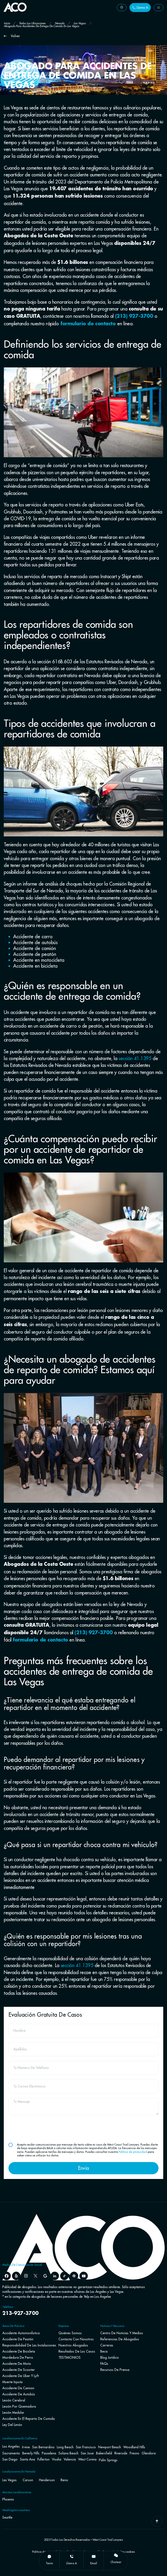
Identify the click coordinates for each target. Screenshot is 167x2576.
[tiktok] (64, 2276)
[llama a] (71, 2556)
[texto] (49, 2556)
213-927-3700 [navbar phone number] (20, 2313)
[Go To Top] (156, 2521)
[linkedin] (54, 2276)
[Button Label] (122, 7)
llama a (71, 2563)
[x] (35, 2276)
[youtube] (83, 2276)
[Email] (93, 2556)
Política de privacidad (133, 2152)
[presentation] (44, 2129)
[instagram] (26, 2276)
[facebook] (6, 2276)
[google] (45, 2276)
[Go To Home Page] (15, 10)
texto (49, 2563)
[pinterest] (74, 2276)
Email (93, 2563)
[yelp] (16, 2276)
